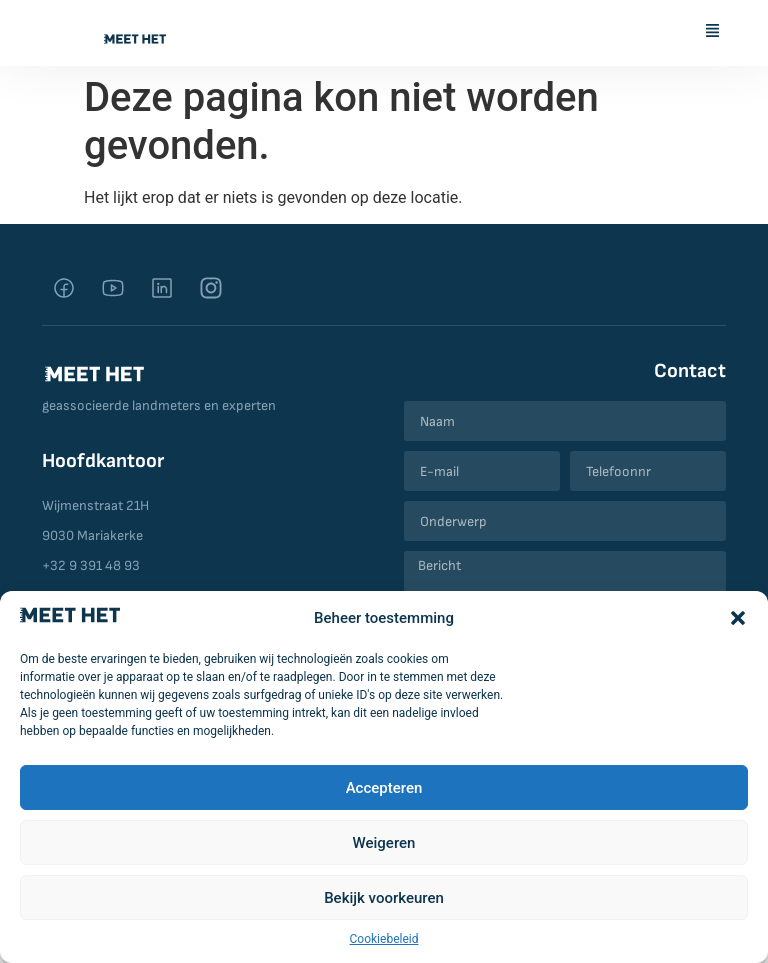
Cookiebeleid (384, 939)
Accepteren (384, 788)
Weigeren (384, 843)
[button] (738, 618)
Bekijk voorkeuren (384, 898)
